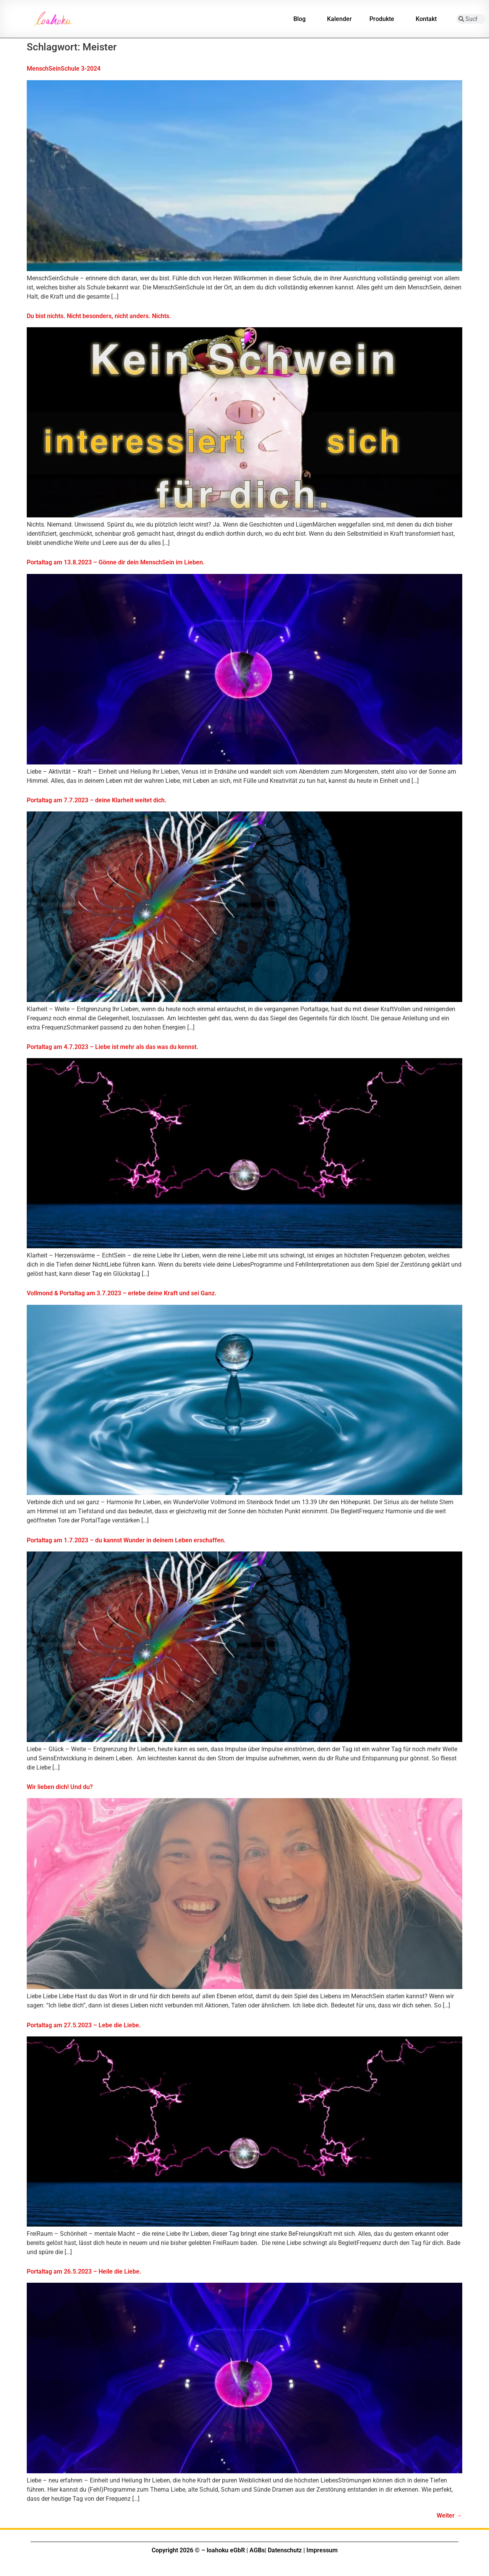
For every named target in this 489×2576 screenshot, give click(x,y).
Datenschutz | (286, 2550)
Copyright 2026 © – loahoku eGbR (198, 2550)
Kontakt (428, 19)
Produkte (383, 19)
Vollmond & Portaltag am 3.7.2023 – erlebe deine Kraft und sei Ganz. (122, 1293)
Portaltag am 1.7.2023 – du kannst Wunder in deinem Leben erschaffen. (126, 1540)
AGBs (257, 2550)
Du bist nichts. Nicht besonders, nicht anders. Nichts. (99, 316)
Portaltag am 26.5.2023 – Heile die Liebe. (84, 2271)
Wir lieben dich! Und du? (60, 1787)
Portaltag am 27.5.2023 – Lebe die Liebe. (84, 2025)
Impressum (322, 2550)
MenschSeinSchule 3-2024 (63, 68)
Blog (301, 19)
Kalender (339, 19)
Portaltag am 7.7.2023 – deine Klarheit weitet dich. (97, 800)
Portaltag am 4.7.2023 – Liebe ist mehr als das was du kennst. (112, 1046)
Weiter (449, 2515)
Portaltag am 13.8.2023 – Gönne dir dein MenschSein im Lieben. (116, 562)
